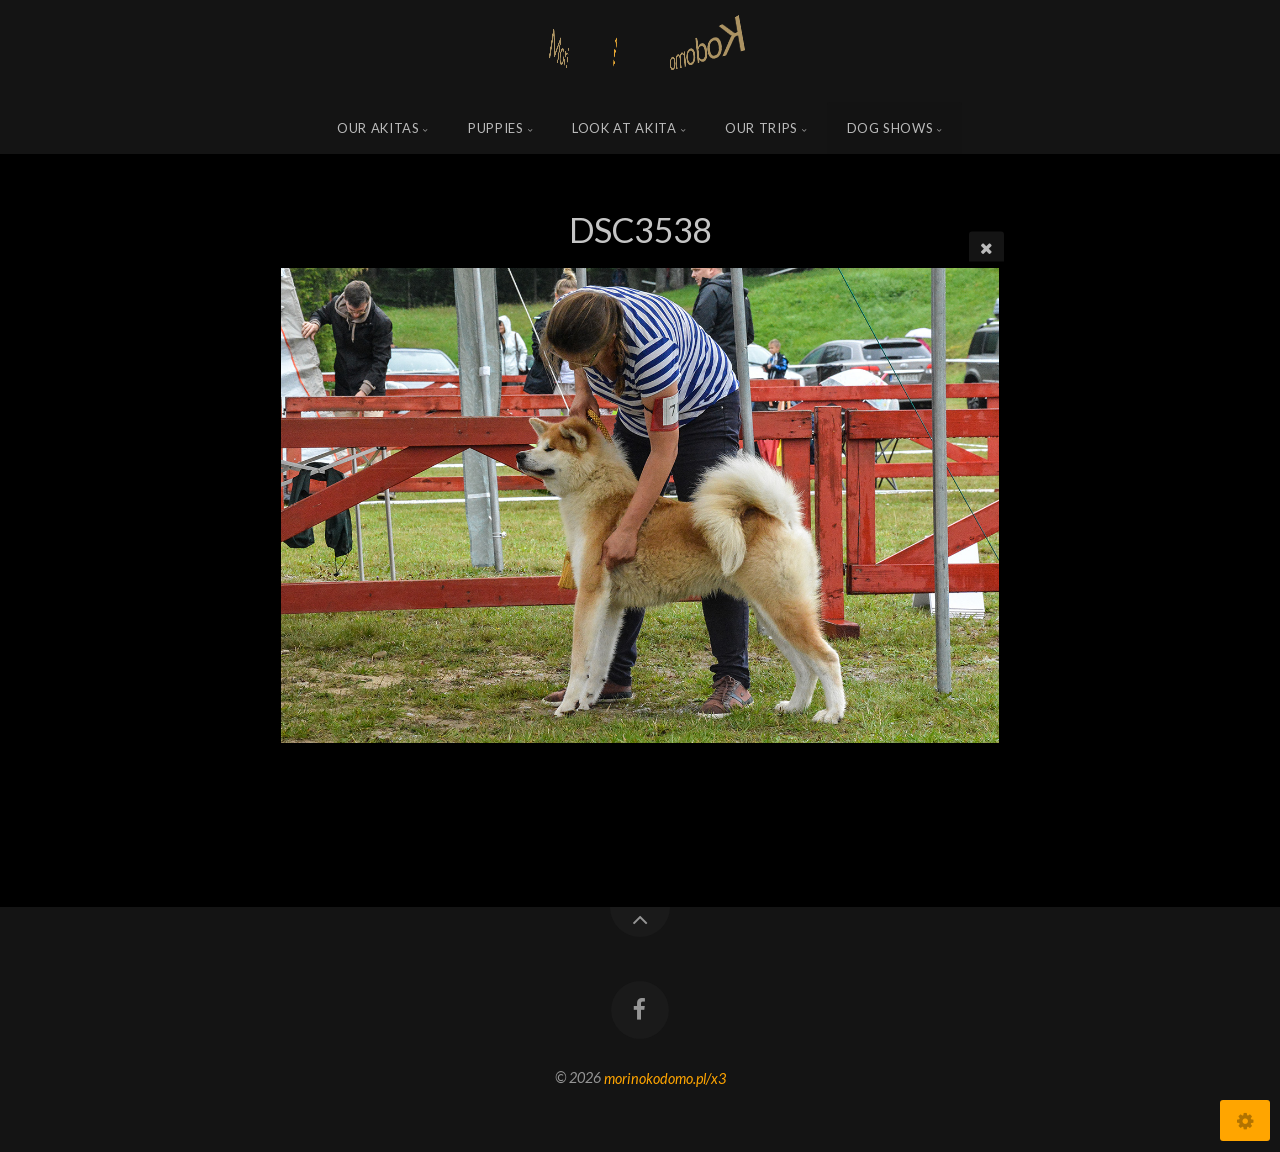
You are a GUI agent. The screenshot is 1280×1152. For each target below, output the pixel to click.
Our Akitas (378, 128)
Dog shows (890, 128)
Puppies (496, 128)
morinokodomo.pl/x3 (665, 1077)
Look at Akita (624, 128)
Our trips (761, 128)
